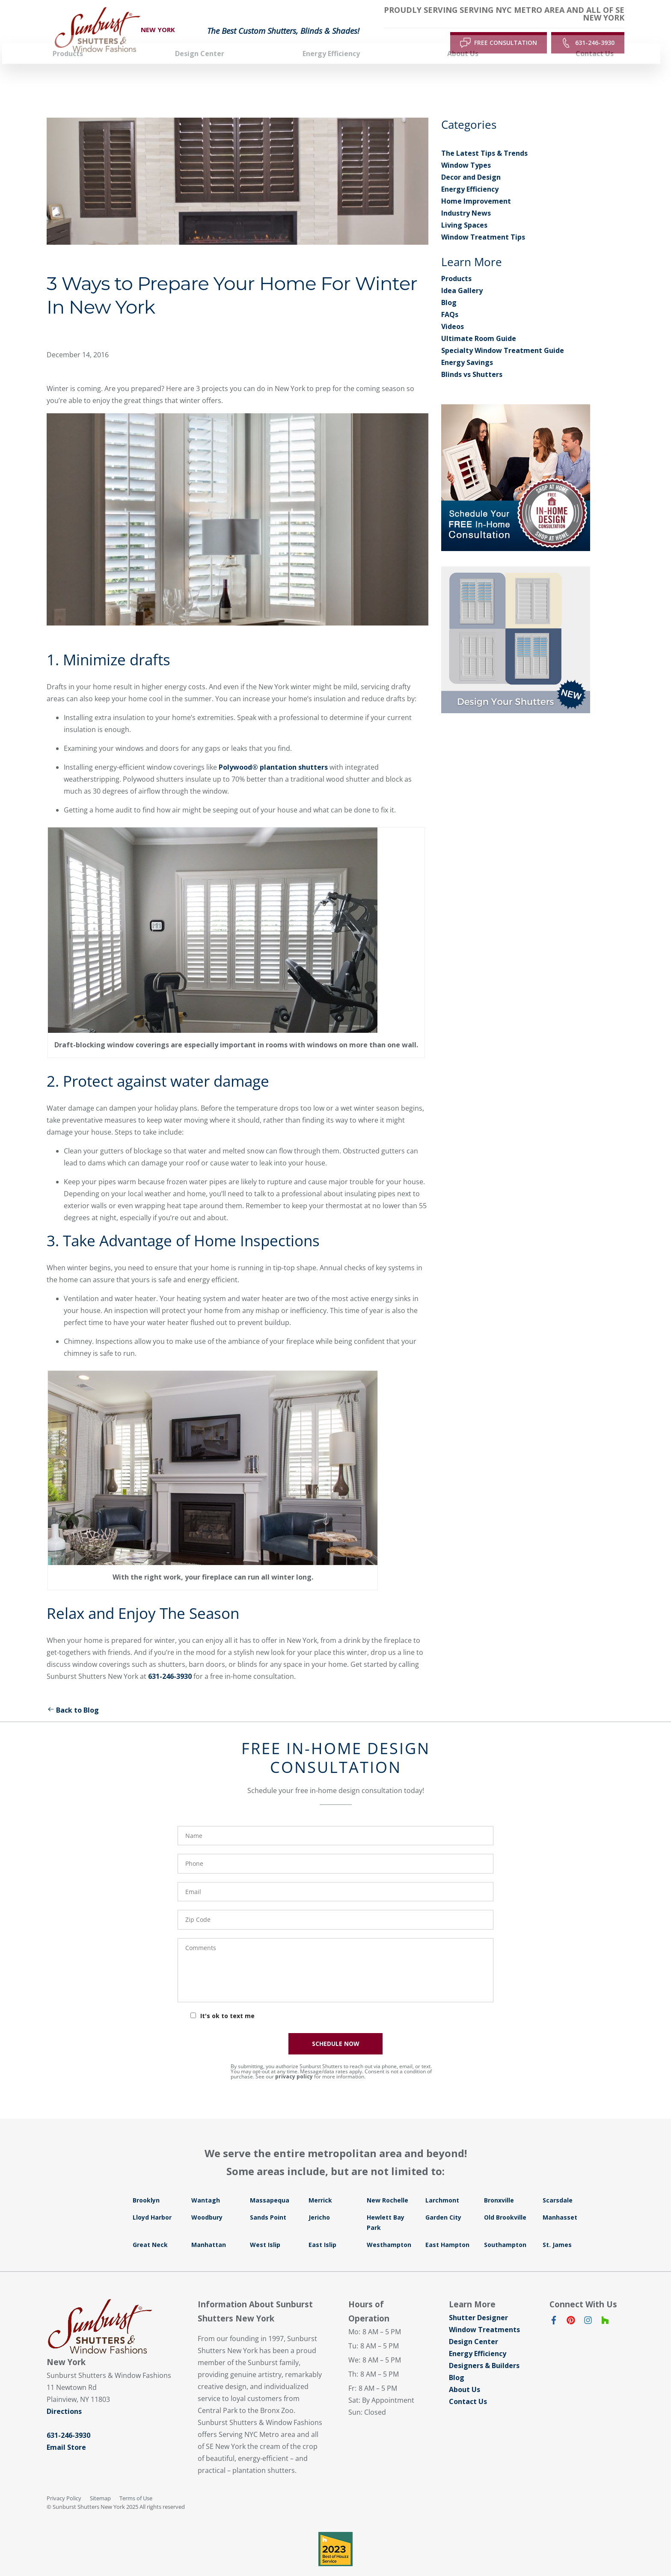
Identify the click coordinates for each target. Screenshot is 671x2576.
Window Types (466, 149)
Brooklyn (146, 2184)
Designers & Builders (484, 2349)
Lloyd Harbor (152, 2201)
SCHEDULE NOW (335, 2028)
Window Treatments (484, 2313)
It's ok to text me (227, 2000)
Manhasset (560, 2201)
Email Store (66, 2431)
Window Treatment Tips (483, 221)
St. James (557, 2229)
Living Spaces (464, 209)
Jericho (319, 2201)
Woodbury (207, 2201)
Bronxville (499, 2184)
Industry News (466, 197)
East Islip (322, 2229)
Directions (64, 2395)
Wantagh (205, 2184)
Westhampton (389, 2229)
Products (456, 262)
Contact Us (468, 2385)
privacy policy (294, 2060)
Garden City (443, 2201)
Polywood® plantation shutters (273, 751)
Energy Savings (467, 346)
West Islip (265, 2229)
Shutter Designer (478, 2301)
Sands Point (268, 2201)
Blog (449, 286)
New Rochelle (387, 2184)
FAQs (449, 298)
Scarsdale (558, 2184)
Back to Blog (73, 1694)
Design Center (473, 2325)
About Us (464, 2373)
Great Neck (150, 2229)
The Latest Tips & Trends (484, 137)
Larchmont (442, 2184)
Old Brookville (505, 2201)
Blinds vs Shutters (471, 358)
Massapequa (269, 2184)
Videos (452, 310)
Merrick (320, 2184)
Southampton (505, 2229)
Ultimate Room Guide (478, 322)
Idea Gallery (462, 274)
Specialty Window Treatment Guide (502, 334)
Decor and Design (471, 161)
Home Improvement (476, 185)
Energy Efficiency (470, 173)
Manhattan (208, 2229)
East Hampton (447, 2229)
